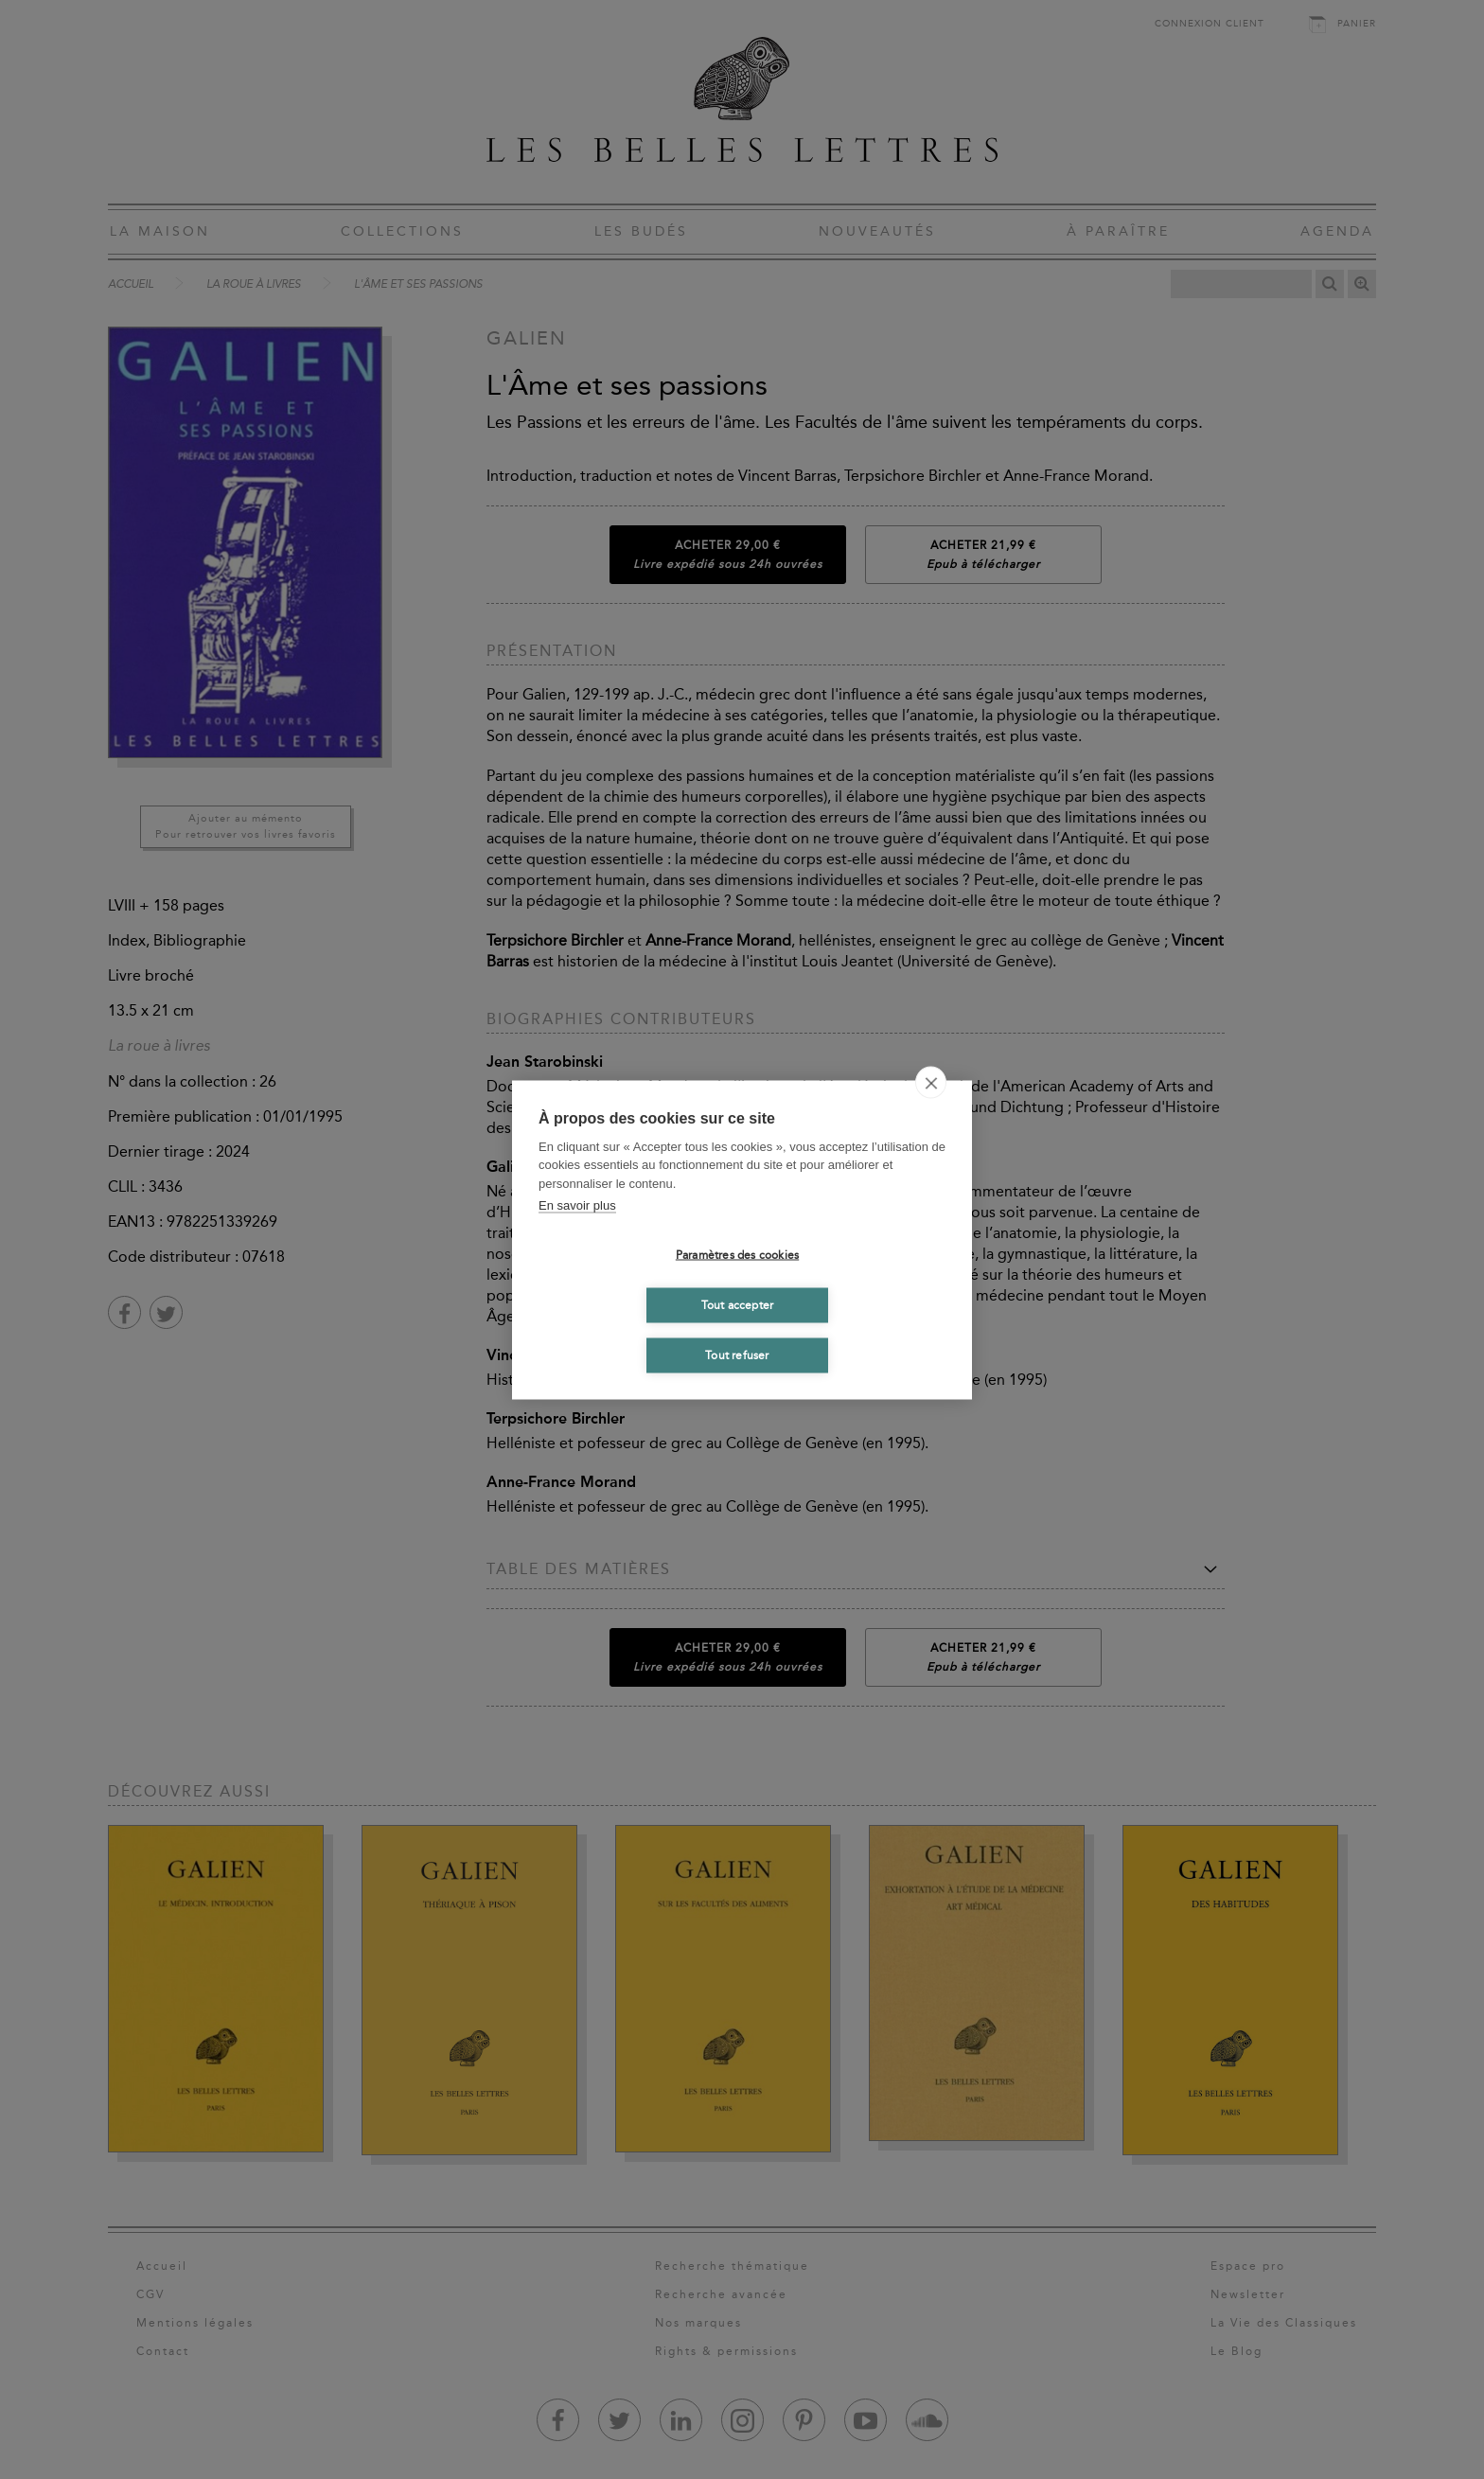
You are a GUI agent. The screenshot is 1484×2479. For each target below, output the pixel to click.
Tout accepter (737, 1305)
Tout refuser (736, 1355)
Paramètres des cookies (737, 1255)
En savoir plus (577, 1205)
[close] (930, 1082)
